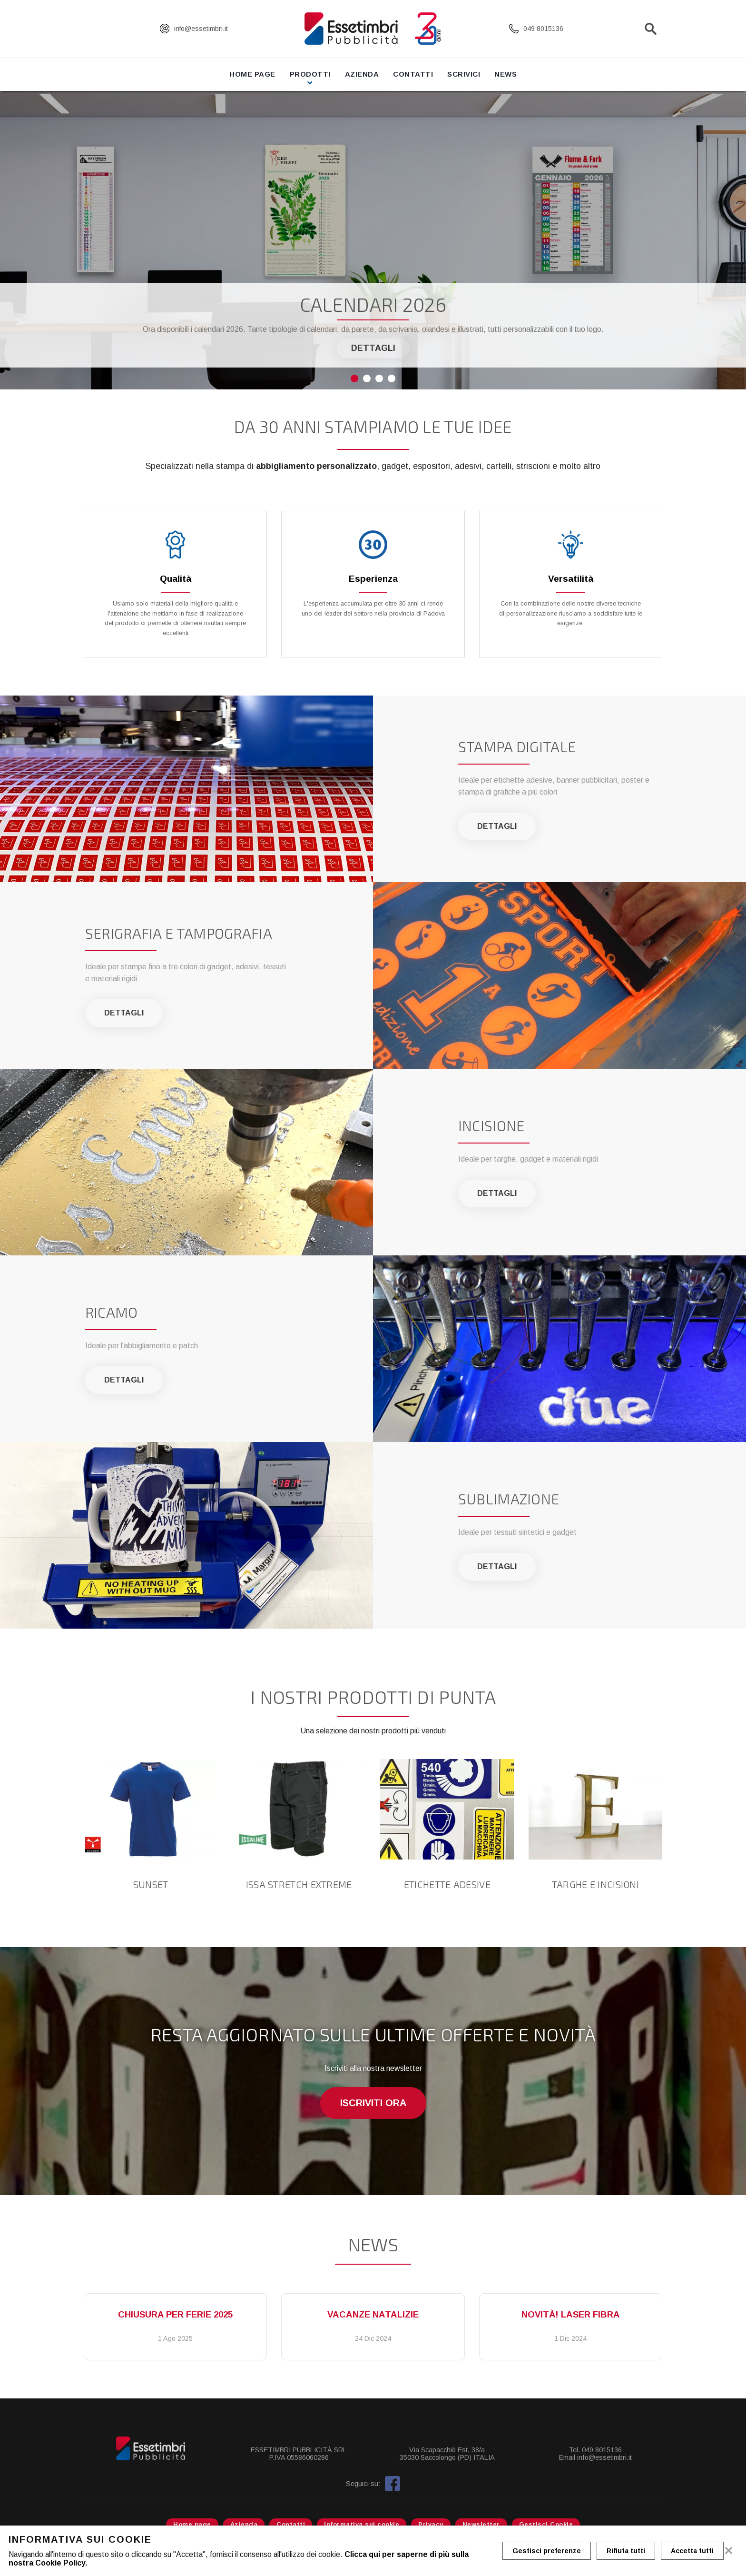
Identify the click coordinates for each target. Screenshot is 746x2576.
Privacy (430, 2524)
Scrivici (463, 74)
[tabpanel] (373, 240)
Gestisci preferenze (546, 2551)
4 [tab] (391, 378)
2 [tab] (367, 378)
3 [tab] (379, 378)
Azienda (362, 74)
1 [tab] (354, 378)
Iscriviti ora (373, 2103)
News (505, 74)
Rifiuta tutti (626, 2551)
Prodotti (310, 74)
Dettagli (373, 348)
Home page (252, 74)
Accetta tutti (692, 2551)
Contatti (413, 74)
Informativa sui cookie (361, 2524)
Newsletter (481, 2524)
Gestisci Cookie (546, 2524)
